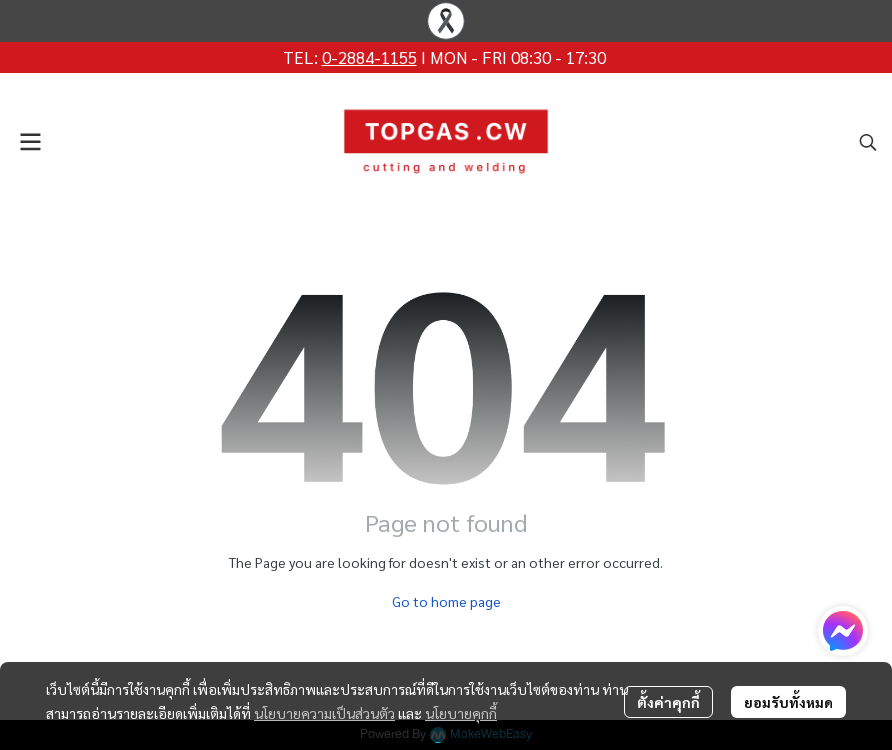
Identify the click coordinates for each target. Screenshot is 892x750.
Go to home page (446, 601)
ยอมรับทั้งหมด (788, 702)
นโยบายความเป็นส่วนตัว (324, 713)
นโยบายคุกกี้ (461, 713)
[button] (868, 142)
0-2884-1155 (369, 57)
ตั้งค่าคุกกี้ (668, 702)
